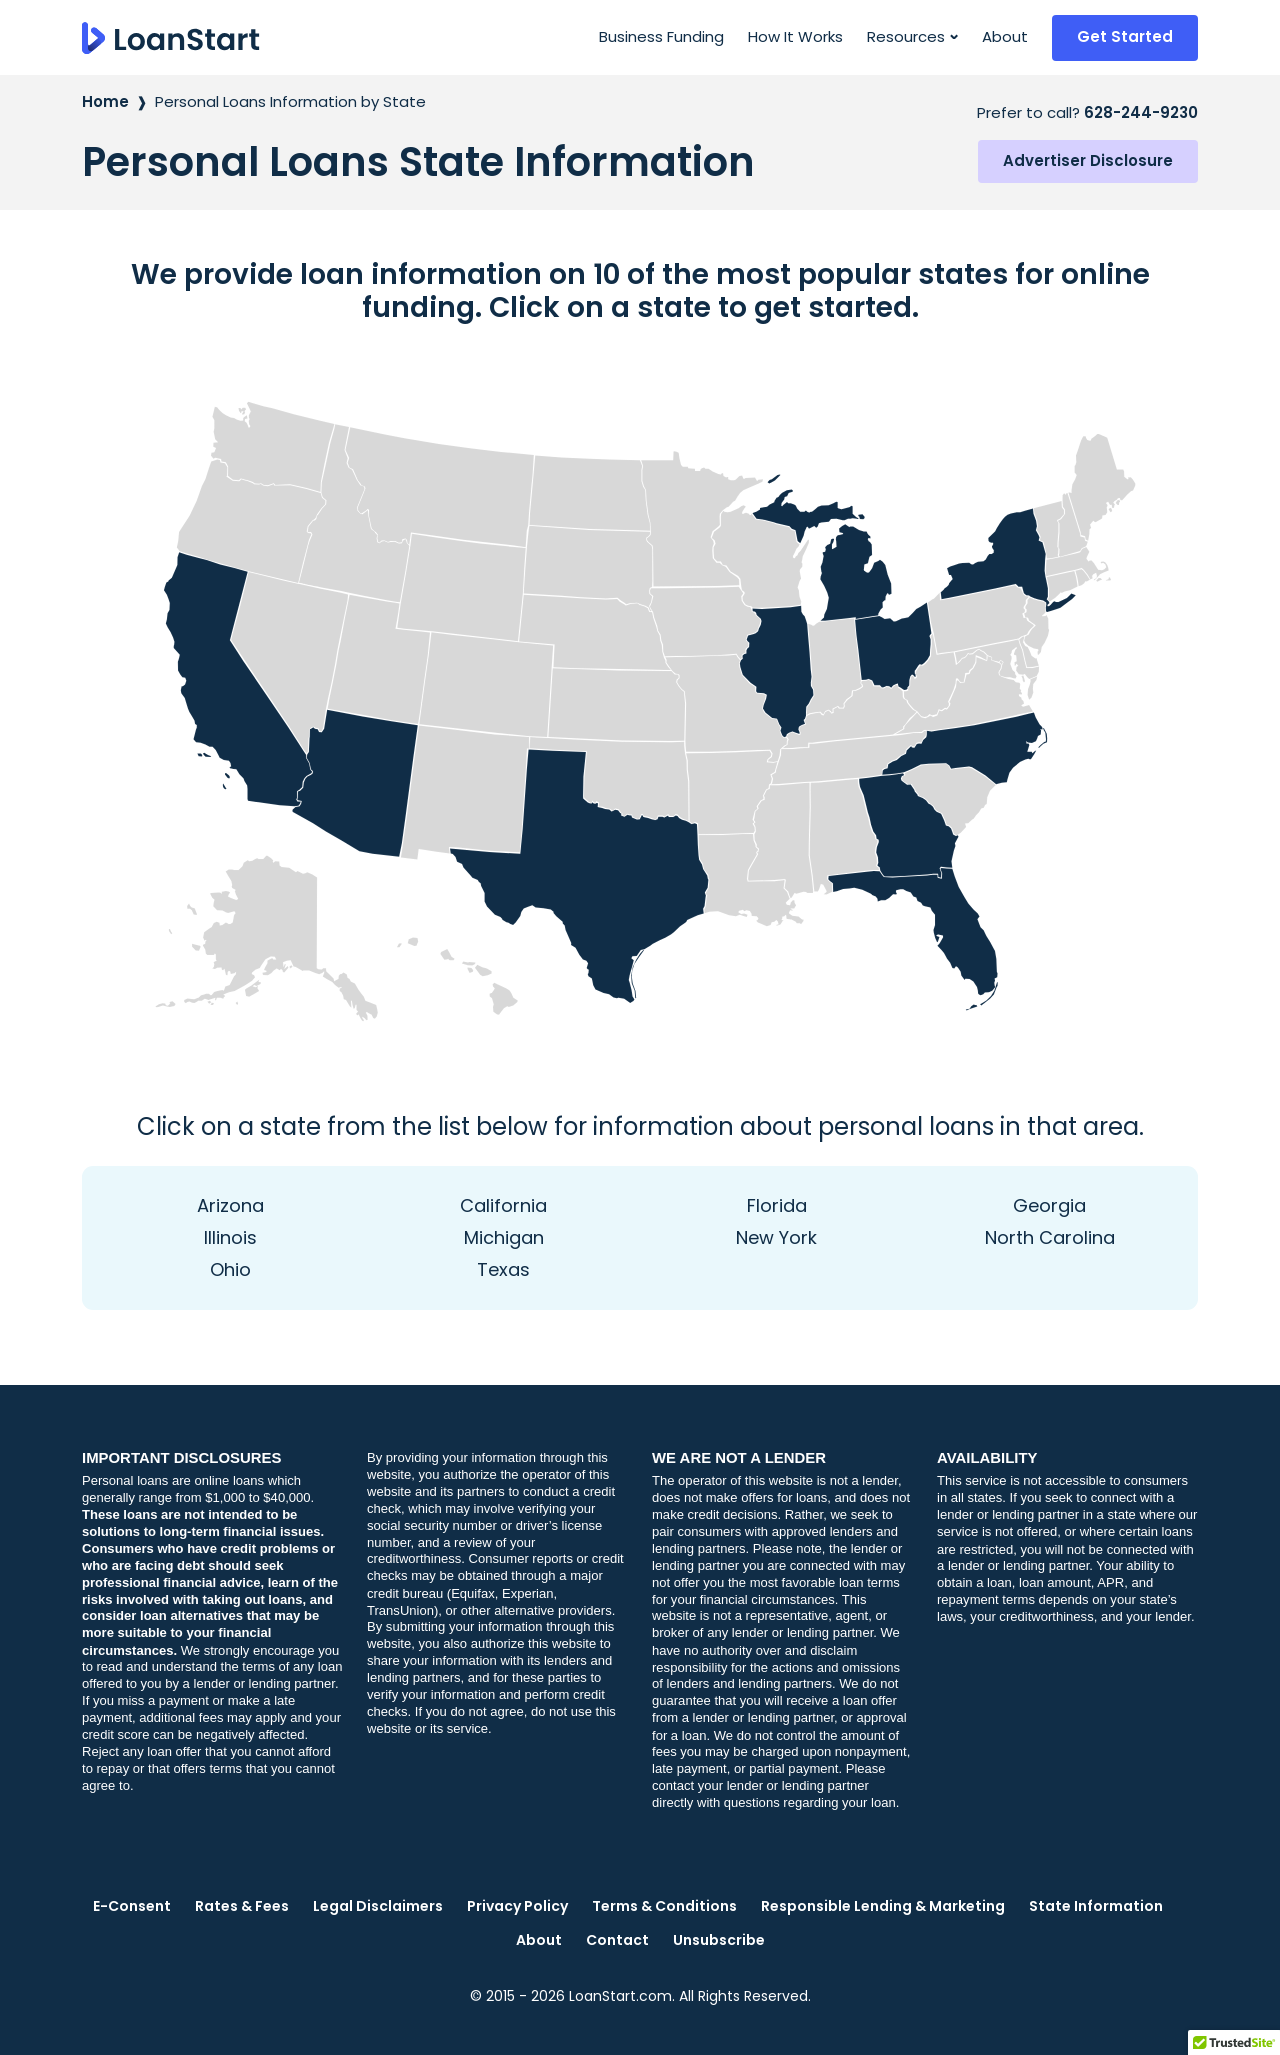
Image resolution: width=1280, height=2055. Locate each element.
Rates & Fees (242, 1906)
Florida (777, 1205)
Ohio (230, 1269)
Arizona (230, 1205)
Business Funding (661, 36)
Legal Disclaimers (378, 1906)
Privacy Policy (517, 1906)
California (503, 1205)
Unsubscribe (719, 1940)
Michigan (504, 1237)
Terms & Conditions (664, 1906)
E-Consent (132, 1906)
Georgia (1049, 1205)
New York (776, 1237)
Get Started (1125, 36)
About (1005, 36)
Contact (617, 1940)
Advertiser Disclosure (1088, 160)
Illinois (230, 1237)
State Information (1096, 1906)
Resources (906, 36)
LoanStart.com (620, 1996)
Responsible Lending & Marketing (883, 1906)
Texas (503, 1269)
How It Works (795, 36)
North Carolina (1050, 1237)
